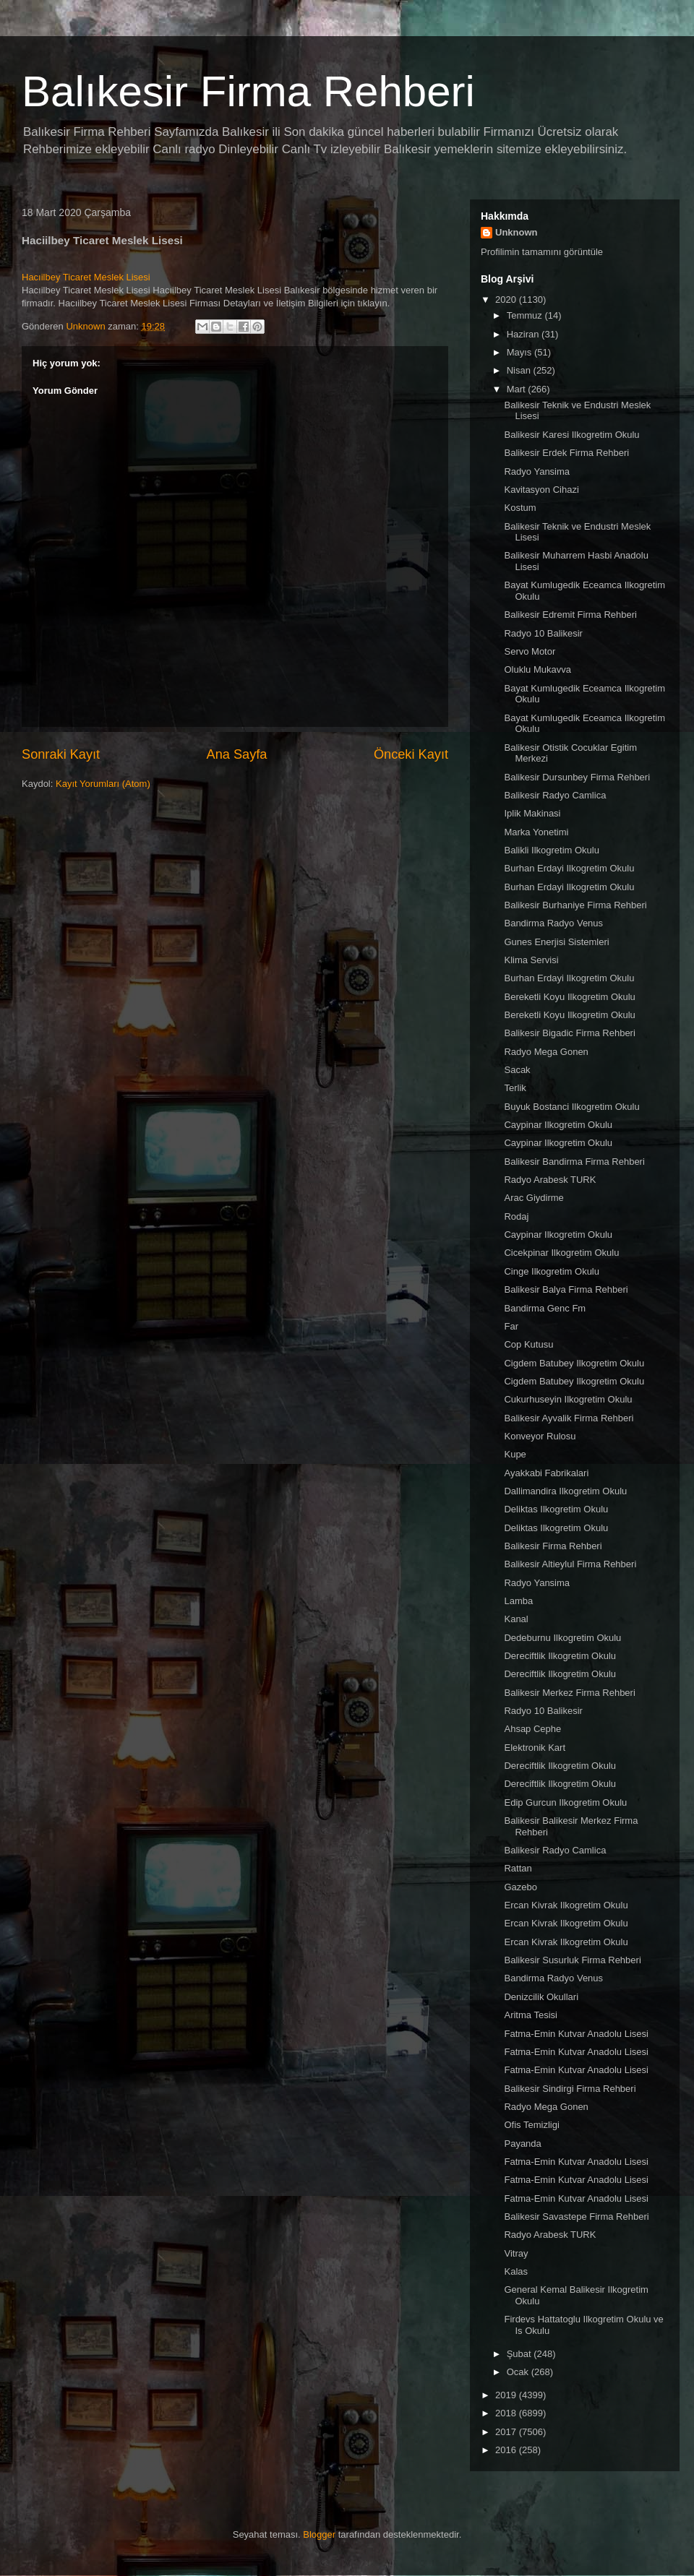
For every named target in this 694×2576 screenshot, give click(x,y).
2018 (507, 2413)
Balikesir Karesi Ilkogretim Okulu (571, 434)
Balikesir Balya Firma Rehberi (565, 1289)
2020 (507, 299)
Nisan (520, 370)
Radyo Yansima (537, 471)
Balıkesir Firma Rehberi (248, 91)
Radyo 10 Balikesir (543, 633)
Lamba (518, 1600)
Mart (517, 389)
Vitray (516, 2253)
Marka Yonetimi (536, 832)
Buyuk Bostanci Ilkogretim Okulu (571, 1106)
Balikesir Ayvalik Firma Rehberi (568, 1418)
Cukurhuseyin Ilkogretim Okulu (568, 1399)
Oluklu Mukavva (537, 669)
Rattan (517, 1868)
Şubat (520, 2353)
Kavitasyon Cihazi (541, 489)
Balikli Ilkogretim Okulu (551, 850)
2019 (507, 2395)
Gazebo (520, 1887)
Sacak (517, 1069)
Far (511, 1326)
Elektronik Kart (534, 1747)
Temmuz (526, 315)
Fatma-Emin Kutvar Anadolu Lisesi (576, 2033)
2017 (507, 2431)
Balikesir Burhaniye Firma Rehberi (575, 905)
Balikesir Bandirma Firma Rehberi (574, 1161)
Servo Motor (529, 651)
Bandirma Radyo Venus (553, 923)
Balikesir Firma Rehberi (552, 1546)
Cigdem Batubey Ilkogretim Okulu (574, 1363)
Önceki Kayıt (411, 754)
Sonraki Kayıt (61, 754)
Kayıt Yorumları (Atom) (103, 783)
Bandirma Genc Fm (545, 1308)
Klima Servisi (531, 960)
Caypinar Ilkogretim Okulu (558, 1124)
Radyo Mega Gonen (546, 1051)
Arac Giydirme (533, 1197)
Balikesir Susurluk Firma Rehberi (572, 1960)
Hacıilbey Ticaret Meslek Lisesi (86, 277)
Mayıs (520, 352)
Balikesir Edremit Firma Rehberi (570, 614)
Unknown (516, 232)
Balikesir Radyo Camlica (555, 795)
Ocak (519, 2371)
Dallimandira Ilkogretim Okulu (565, 1491)
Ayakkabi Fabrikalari (546, 1473)
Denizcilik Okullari (541, 1996)
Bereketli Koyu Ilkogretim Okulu (569, 996)
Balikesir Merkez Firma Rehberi (569, 1692)
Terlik (515, 1087)
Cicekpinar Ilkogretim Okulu (561, 1252)
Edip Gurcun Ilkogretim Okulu (565, 1802)
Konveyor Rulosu (539, 1436)
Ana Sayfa (237, 754)
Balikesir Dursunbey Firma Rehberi (577, 777)
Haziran (524, 334)
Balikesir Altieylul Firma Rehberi (570, 1564)
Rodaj (516, 1216)
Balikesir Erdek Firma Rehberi (566, 452)
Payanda (522, 2143)
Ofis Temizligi (531, 2124)
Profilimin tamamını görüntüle (542, 251)
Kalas (516, 2271)
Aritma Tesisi (530, 2014)
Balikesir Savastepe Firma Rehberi (576, 2216)
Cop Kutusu (528, 1344)
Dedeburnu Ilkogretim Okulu (562, 1637)
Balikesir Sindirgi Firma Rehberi (569, 2088)
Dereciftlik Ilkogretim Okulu (560, 1655)
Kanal (516, 1619)
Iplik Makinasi (532, 813)
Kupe (515, 1454)
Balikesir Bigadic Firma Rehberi (569, 1033)
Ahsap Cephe (532, 1728)
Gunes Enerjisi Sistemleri (556, 941)
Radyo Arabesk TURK (550, 1179)
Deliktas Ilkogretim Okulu (556, 1509)
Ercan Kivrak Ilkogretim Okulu (565, 1905)
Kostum (520, 507)
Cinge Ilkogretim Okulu (551, 1271)
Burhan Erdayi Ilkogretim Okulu (569, 868)
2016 (507, 2449)
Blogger (319, 2534)
